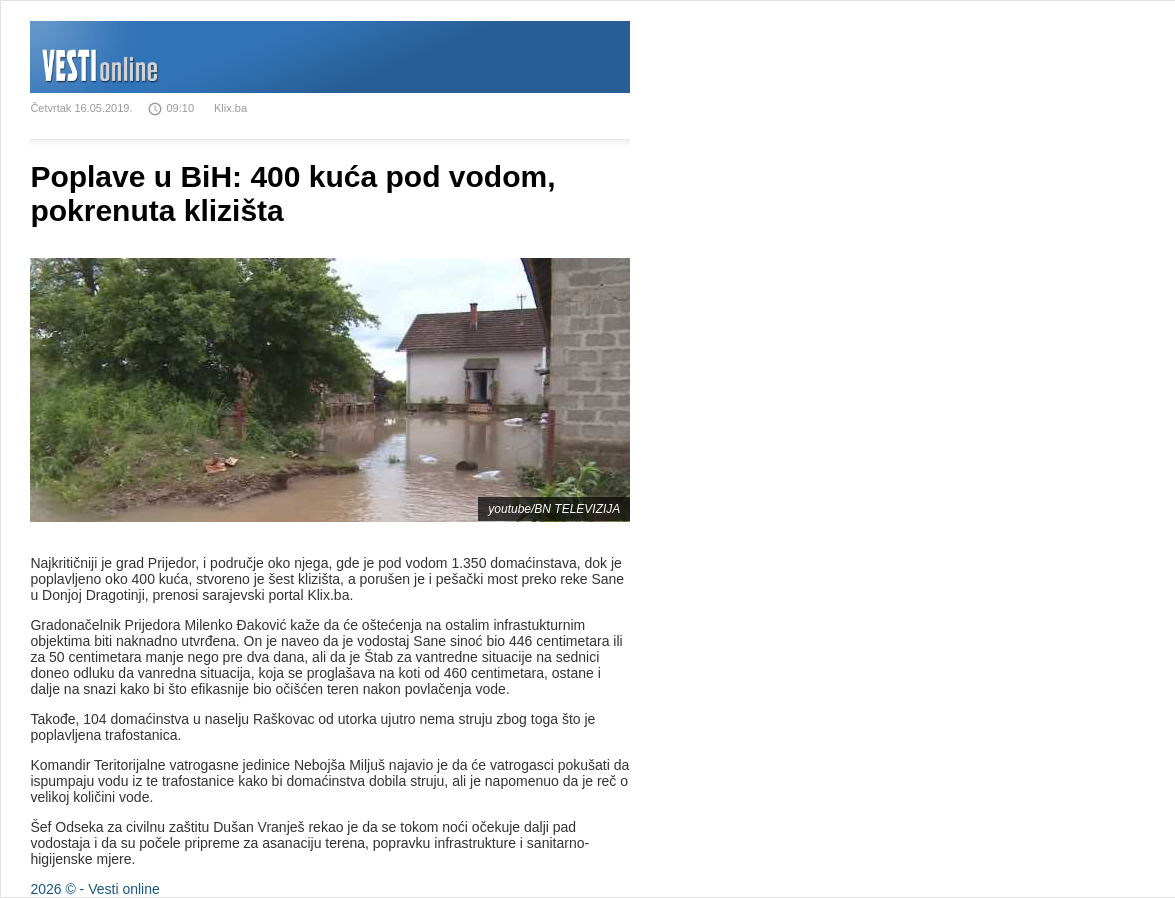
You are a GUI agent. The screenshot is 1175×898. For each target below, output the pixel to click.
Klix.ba (230, 108)
